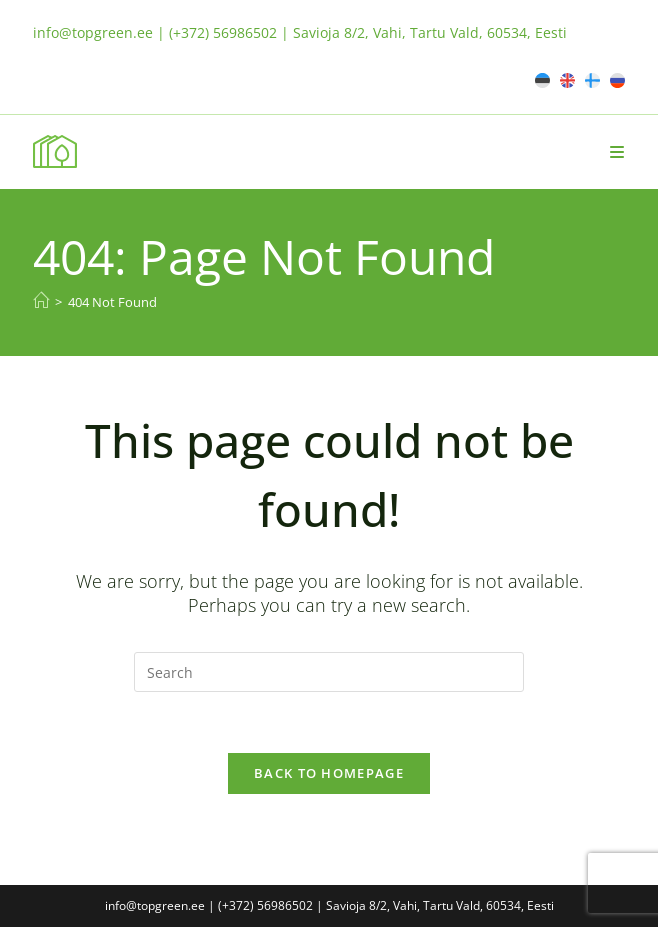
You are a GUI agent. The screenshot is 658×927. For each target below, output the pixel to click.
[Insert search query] (329, 672)
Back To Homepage (329, 773)
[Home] (41, 301)
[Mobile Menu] (617, 152)
